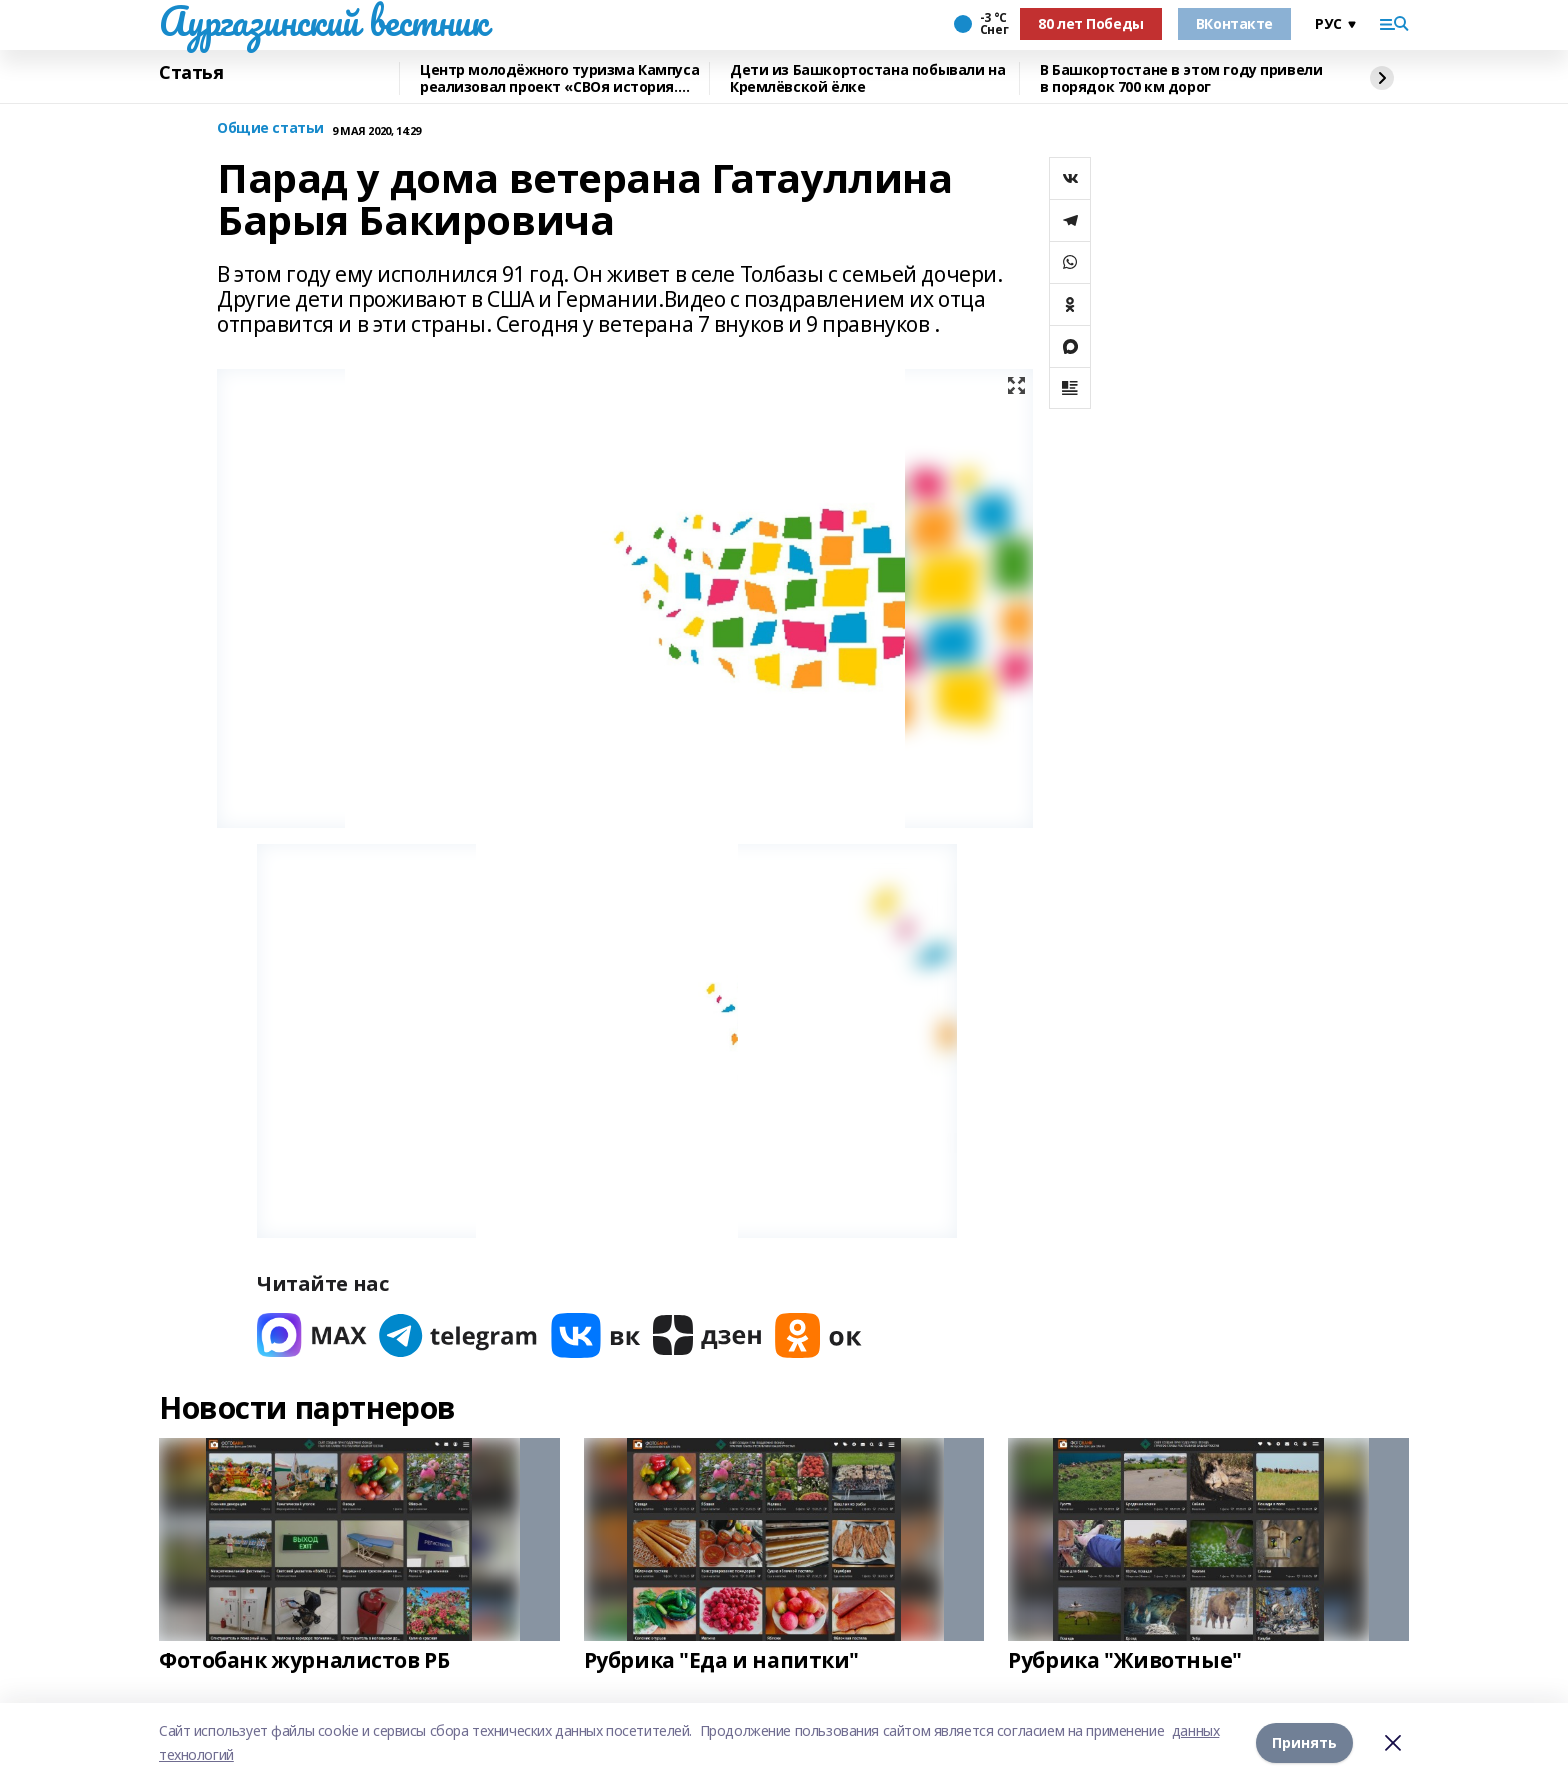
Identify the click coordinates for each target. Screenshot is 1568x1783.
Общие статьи (270, 128)
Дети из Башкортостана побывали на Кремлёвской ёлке (867, 78)
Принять (1304, 1742)
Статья (191, 73)
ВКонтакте (1234, 23)
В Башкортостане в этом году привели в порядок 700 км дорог (1181, 78)
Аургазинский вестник (323, 21)
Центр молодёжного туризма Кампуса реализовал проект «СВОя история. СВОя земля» (559, 78)
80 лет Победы (1091, 23)
